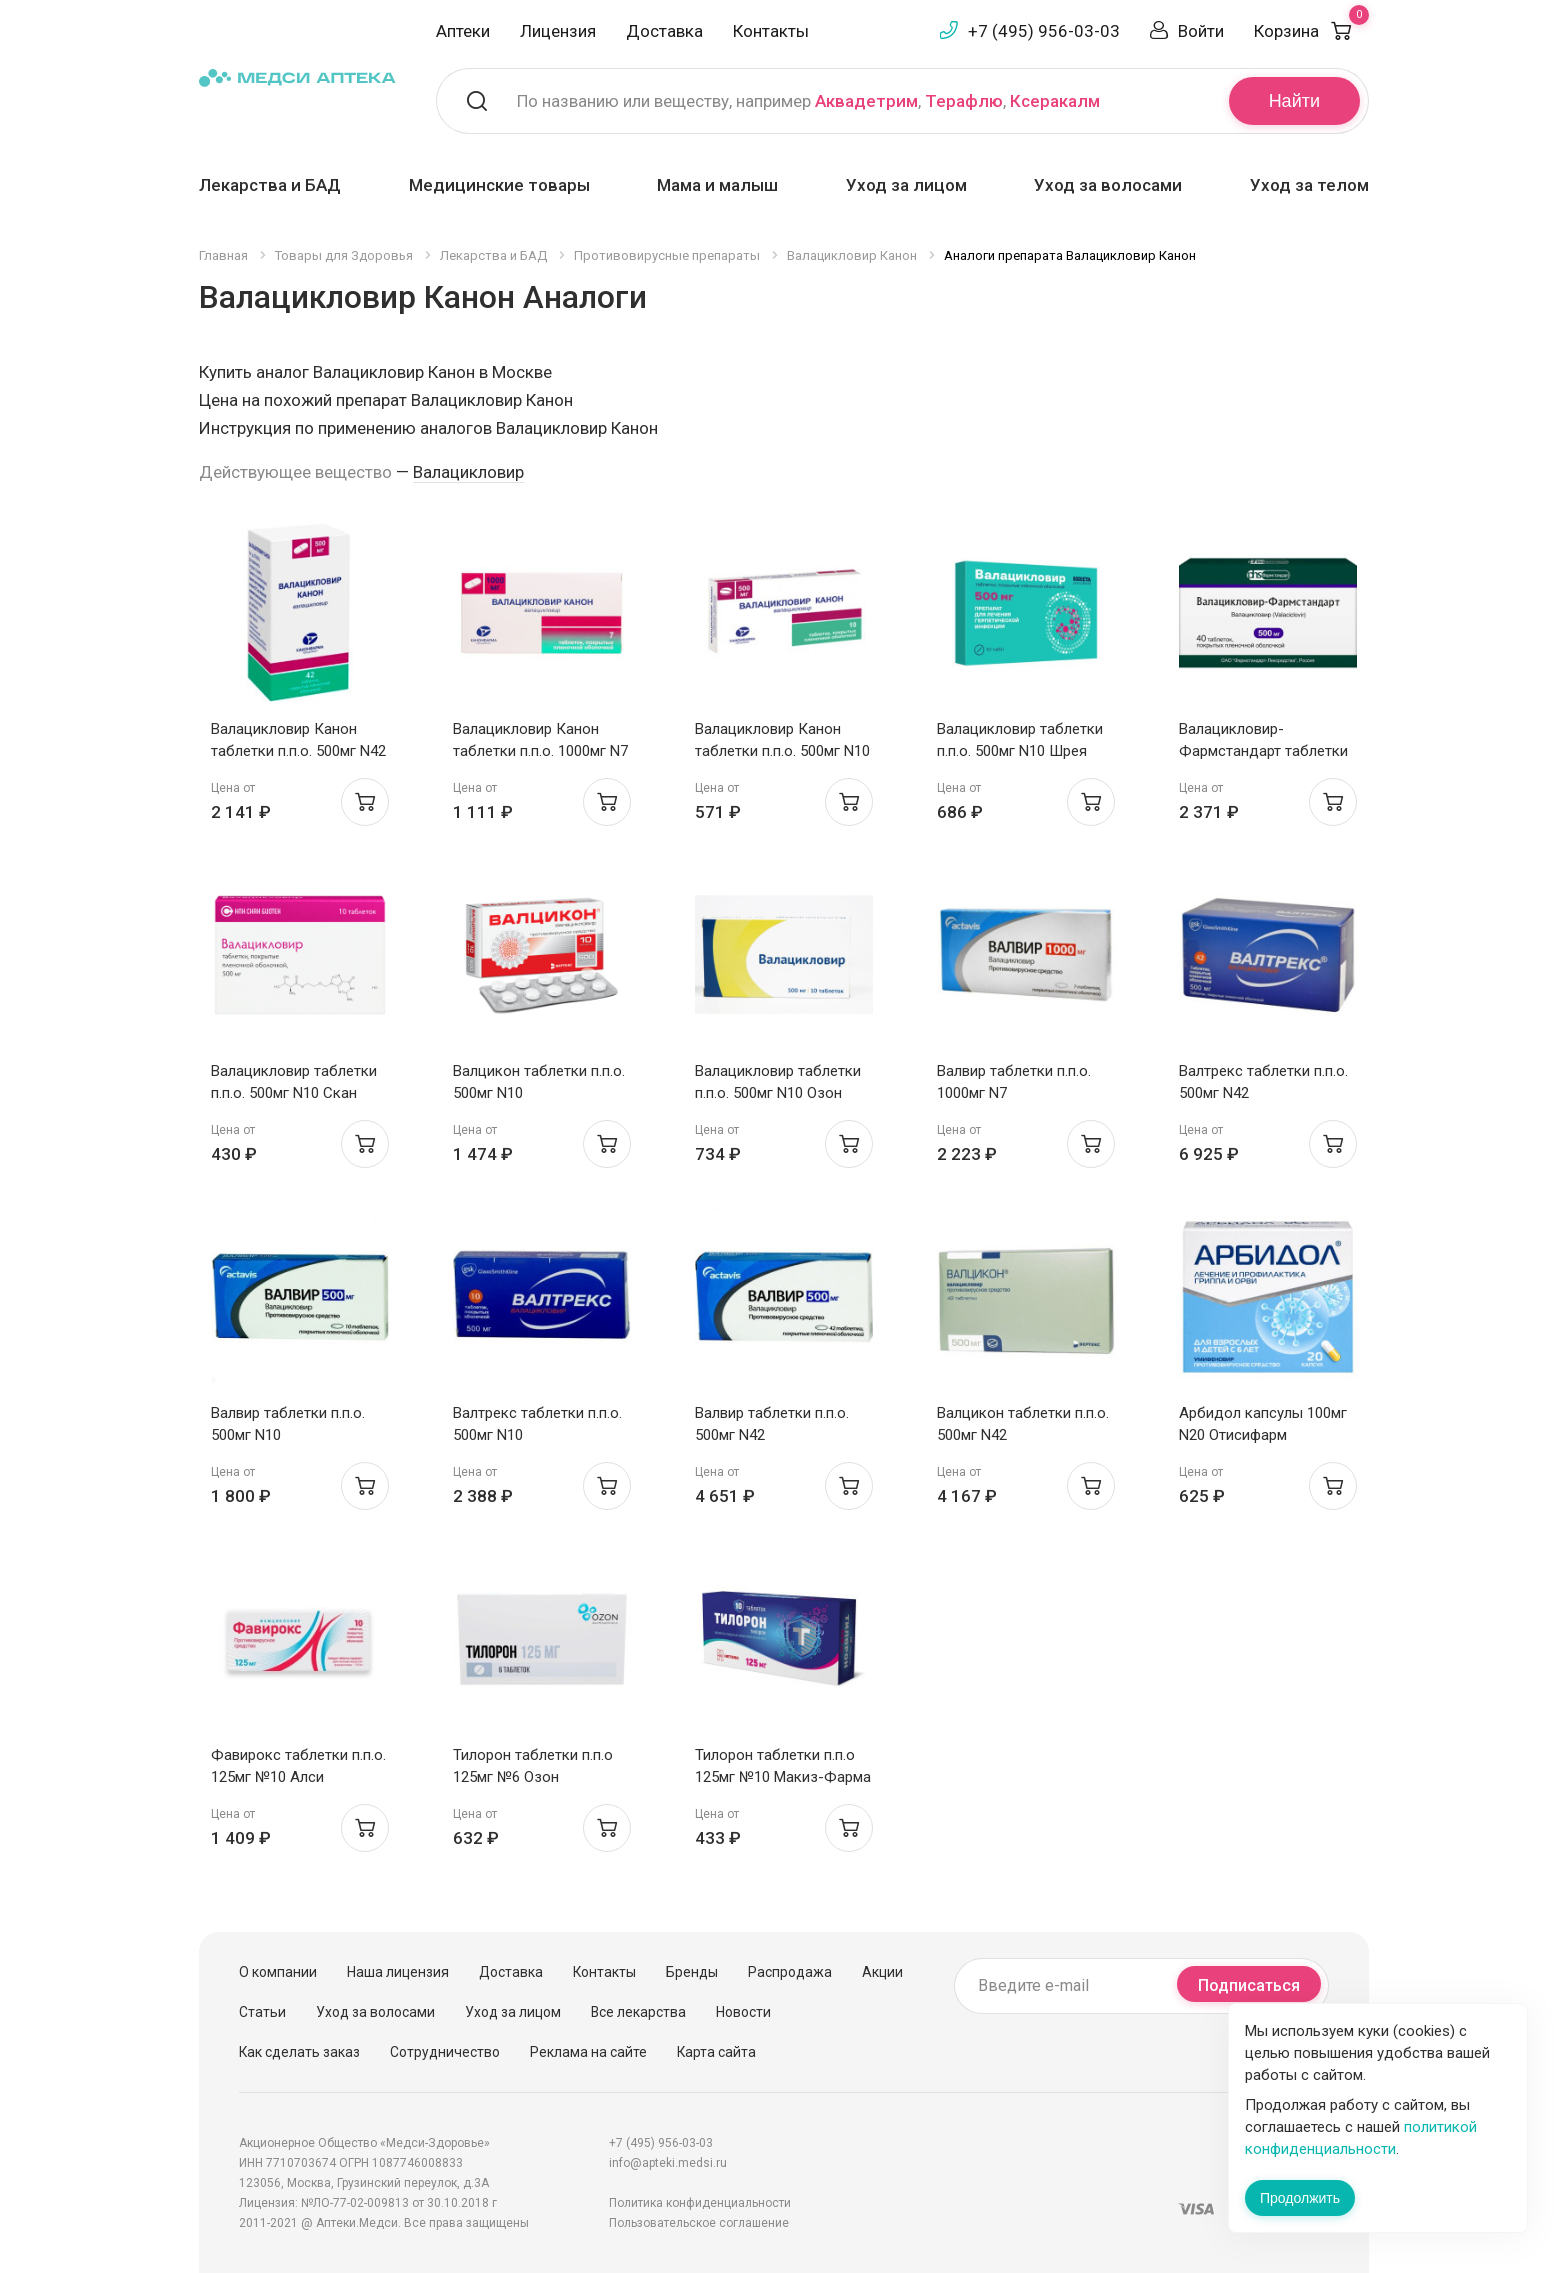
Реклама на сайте (588, 2052)
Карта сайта (716, 2052)
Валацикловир (468, 472)
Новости (743, 2012)
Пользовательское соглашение (699, 2223)
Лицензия (558, 31)
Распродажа (790, 1972)
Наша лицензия (398, 1972)
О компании (278, 1972)
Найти (1294, 101)
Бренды (692, 1972)
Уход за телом (1309, 185)
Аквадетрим (866, 101)
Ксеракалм (1055, 101)
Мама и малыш (717, 185)
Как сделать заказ (299, 2052)
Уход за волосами (1108, 185)
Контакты (771, 31)
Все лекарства (638, 2012)
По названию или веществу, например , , (808, 101)
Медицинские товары (499, 185)
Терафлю (964, 101)
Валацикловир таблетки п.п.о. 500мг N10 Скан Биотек (294, 1093)
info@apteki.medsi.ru (668, 2163)
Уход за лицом (906, 185)
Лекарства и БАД (270, 185)
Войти (1201, 31)
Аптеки (463, 31)
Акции (882, 1972)
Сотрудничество (445, 2052)
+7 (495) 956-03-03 (1044, 31)
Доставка (664, 31)
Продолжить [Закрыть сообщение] (1300, 2198)
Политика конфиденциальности (700, 2203)
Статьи (262, 2012)
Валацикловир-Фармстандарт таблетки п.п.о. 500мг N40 (1263, 751)
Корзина (1311, 31)
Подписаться (1249, 1985)
